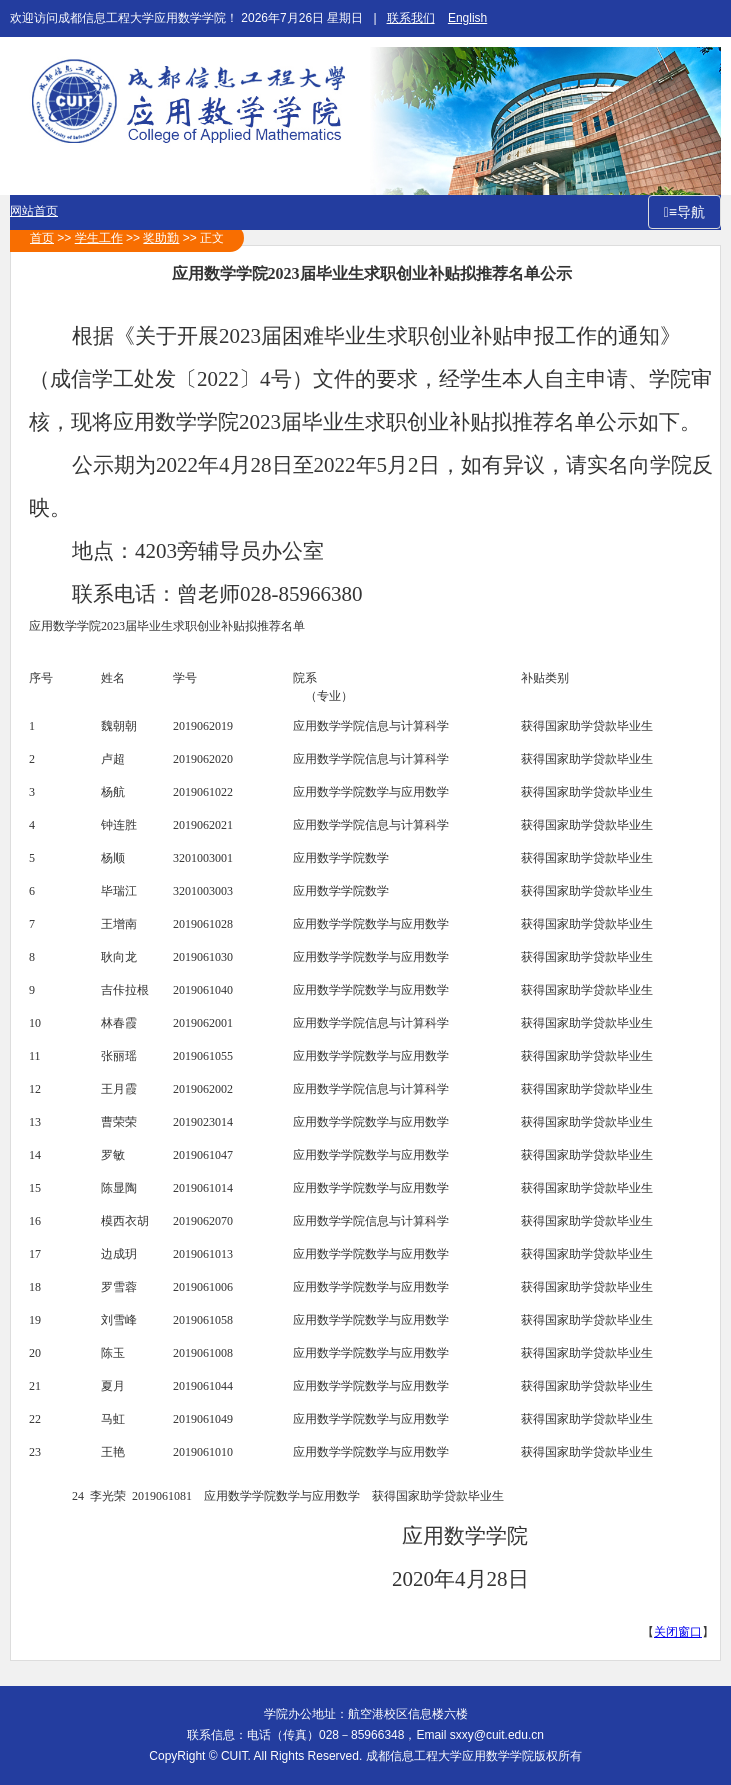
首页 (42, 238)
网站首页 (34, 211)
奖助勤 (161, 238)
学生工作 (99, 238)
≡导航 (687, 212)
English (467, 18)
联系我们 (411, 18)
